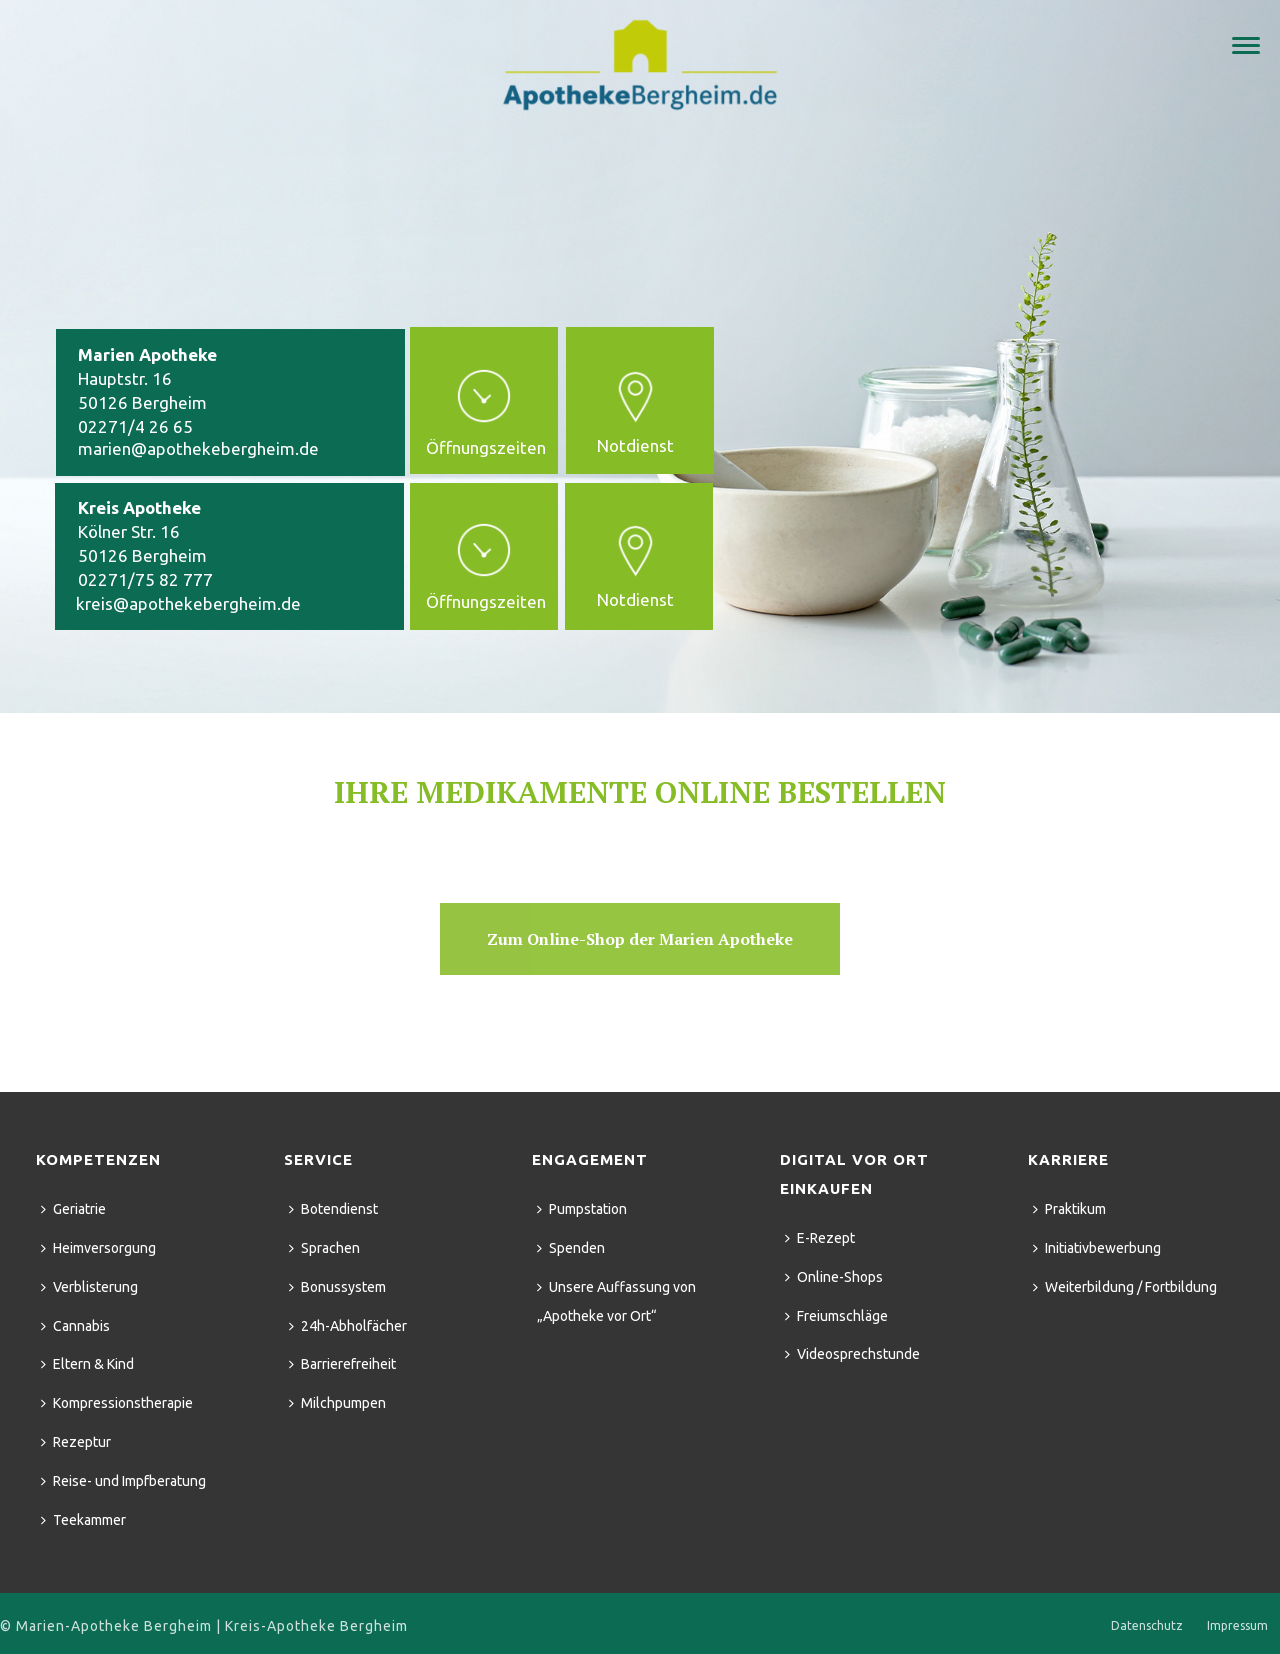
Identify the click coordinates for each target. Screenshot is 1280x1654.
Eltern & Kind (87, 1364)
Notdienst (635, 599)
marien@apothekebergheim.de (198, 448)
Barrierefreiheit (342, 1364)
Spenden (571, 1248)
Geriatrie (73, 1209)
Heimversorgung (98, 1248)
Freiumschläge (836, 1316)
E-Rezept (820, 1238)
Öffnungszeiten (486, 447)
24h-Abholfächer (348, 1326)
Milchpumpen (337, 1403)
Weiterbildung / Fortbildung (1125, 1287)
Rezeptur (76, 1442)
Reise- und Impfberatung (123, 1481)
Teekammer (83, 1520)
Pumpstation (582, 1209)
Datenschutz (1147, 1625)
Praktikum (1069, 1209)
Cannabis (75, 1326)
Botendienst (333, 1209)
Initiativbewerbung (1097, 1248)
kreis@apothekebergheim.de (188, 603)
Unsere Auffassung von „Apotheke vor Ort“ (616, 1301)
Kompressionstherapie (117, 1403)
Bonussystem (337, 1287)
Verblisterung (89, 1287)
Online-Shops (834, 1277)
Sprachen (324, 1248)
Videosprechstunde (852, 1354)
